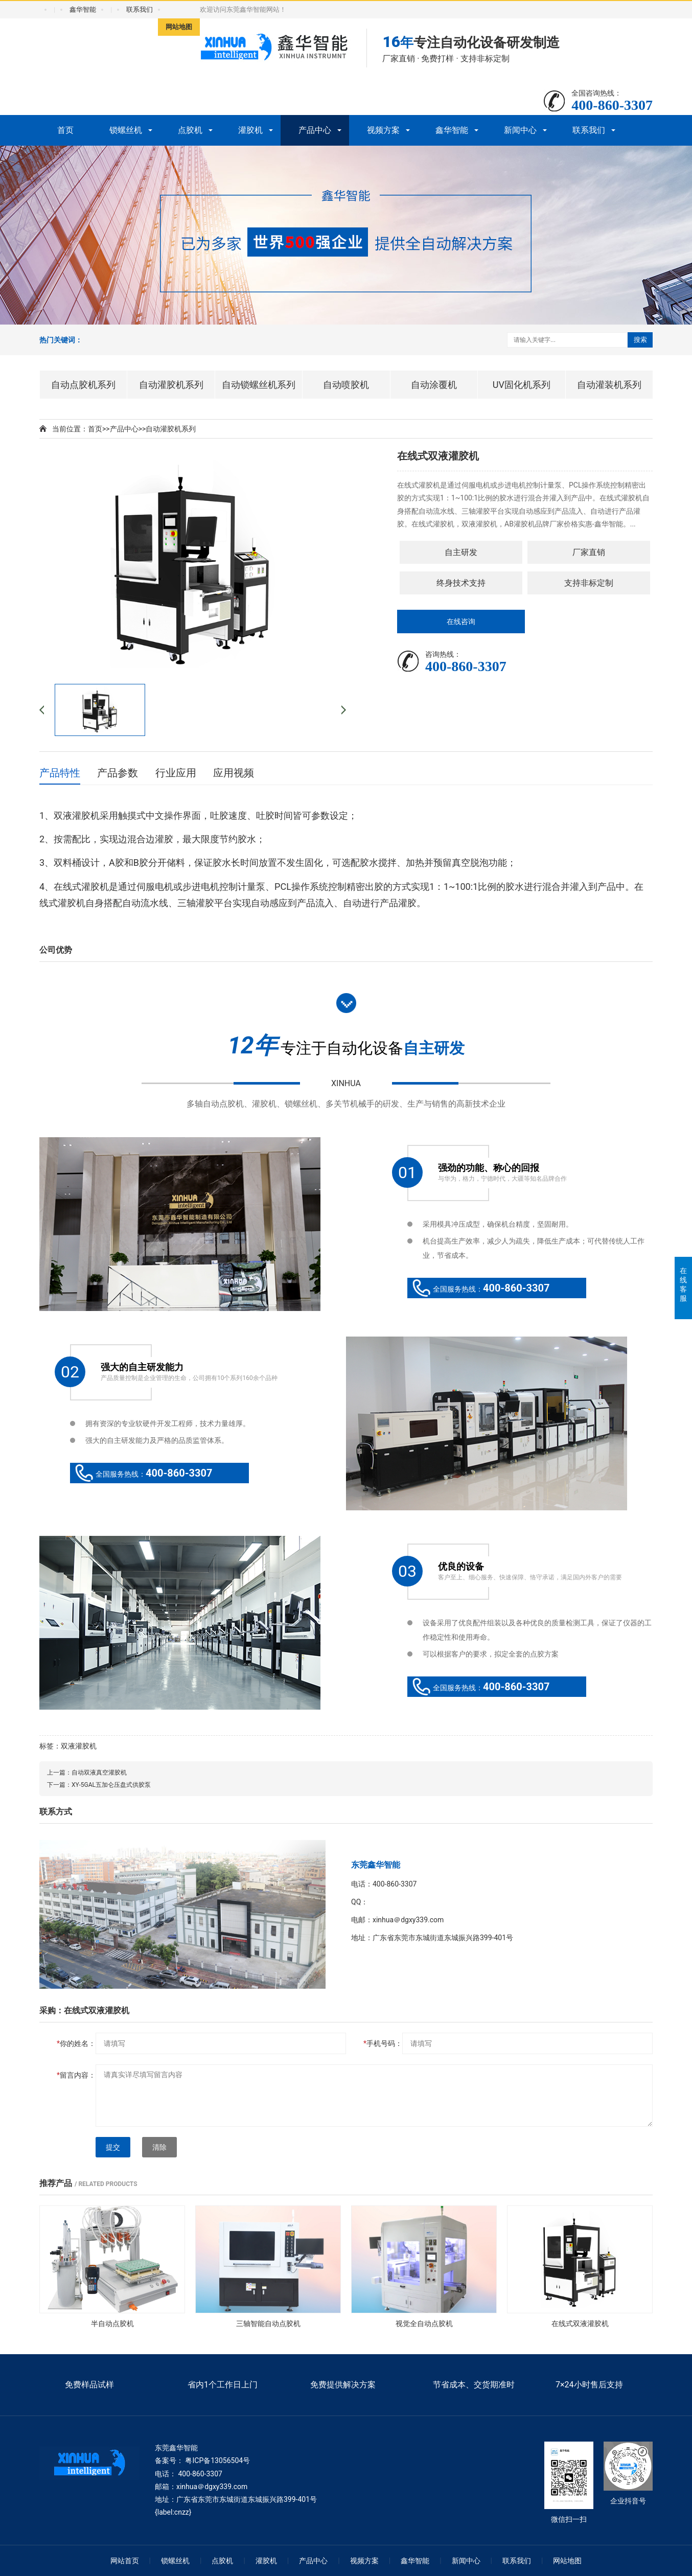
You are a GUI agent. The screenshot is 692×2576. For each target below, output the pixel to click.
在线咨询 (461, 621)
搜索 (640, 339)
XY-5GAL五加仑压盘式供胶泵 (111, 1784)
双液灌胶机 (79, 1746)
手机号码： (382, 2043)
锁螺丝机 (125, 130)
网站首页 (124, 2561)
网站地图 (179, 27)
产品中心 (314, 130)
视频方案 (383, 130)
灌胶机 (250, 130)
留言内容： (76, 2075)
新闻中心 (520, 130)
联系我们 (139, 9)
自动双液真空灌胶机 (99, 1772)
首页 (65, 130)
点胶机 (190, 130)
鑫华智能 (83, 9)
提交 (113, 2147)
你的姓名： (76, 2043)
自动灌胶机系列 (171, 429)
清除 (159, 2147)
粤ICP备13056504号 (217, 2460)
